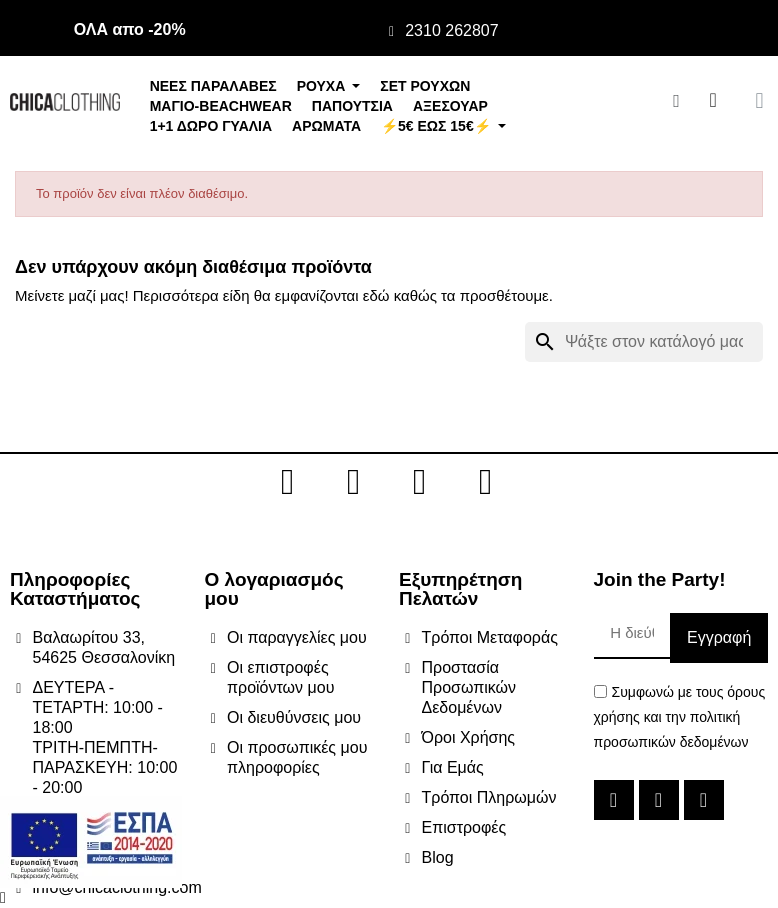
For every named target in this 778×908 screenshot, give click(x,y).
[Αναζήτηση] (644, 342)
